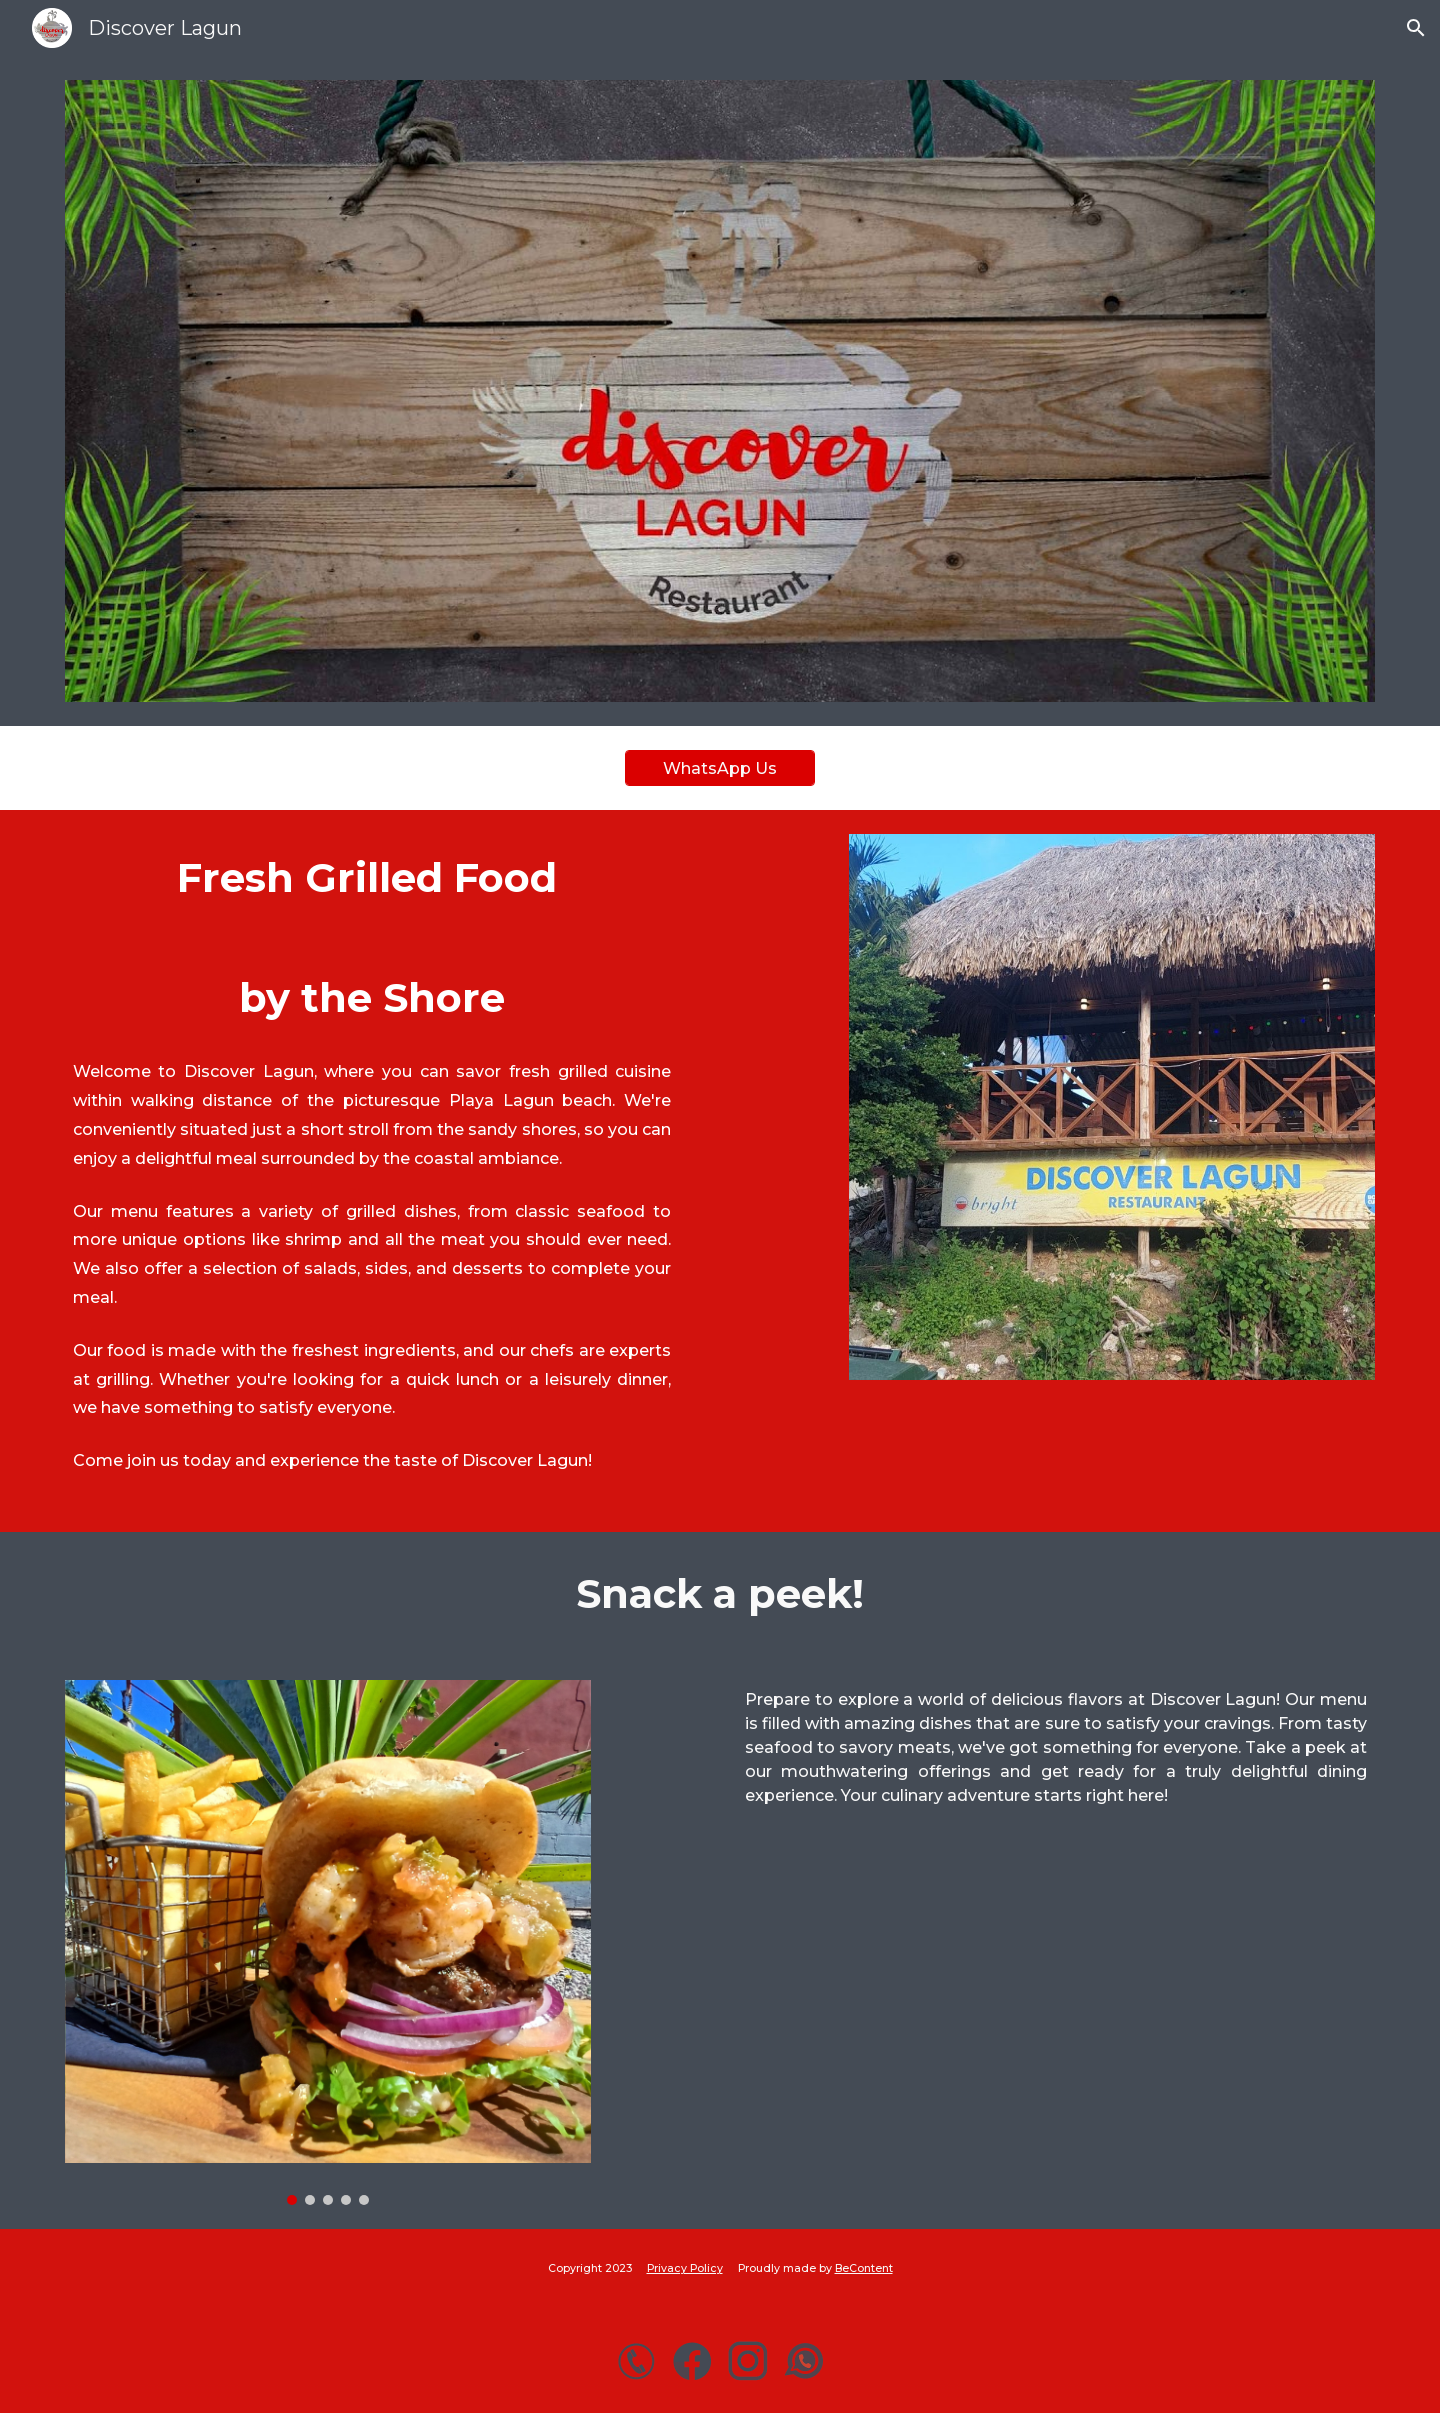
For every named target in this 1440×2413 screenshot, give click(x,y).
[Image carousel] (328, 1942)
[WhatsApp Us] (720, 768)
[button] (1416, 28)
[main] (384, 1171)
